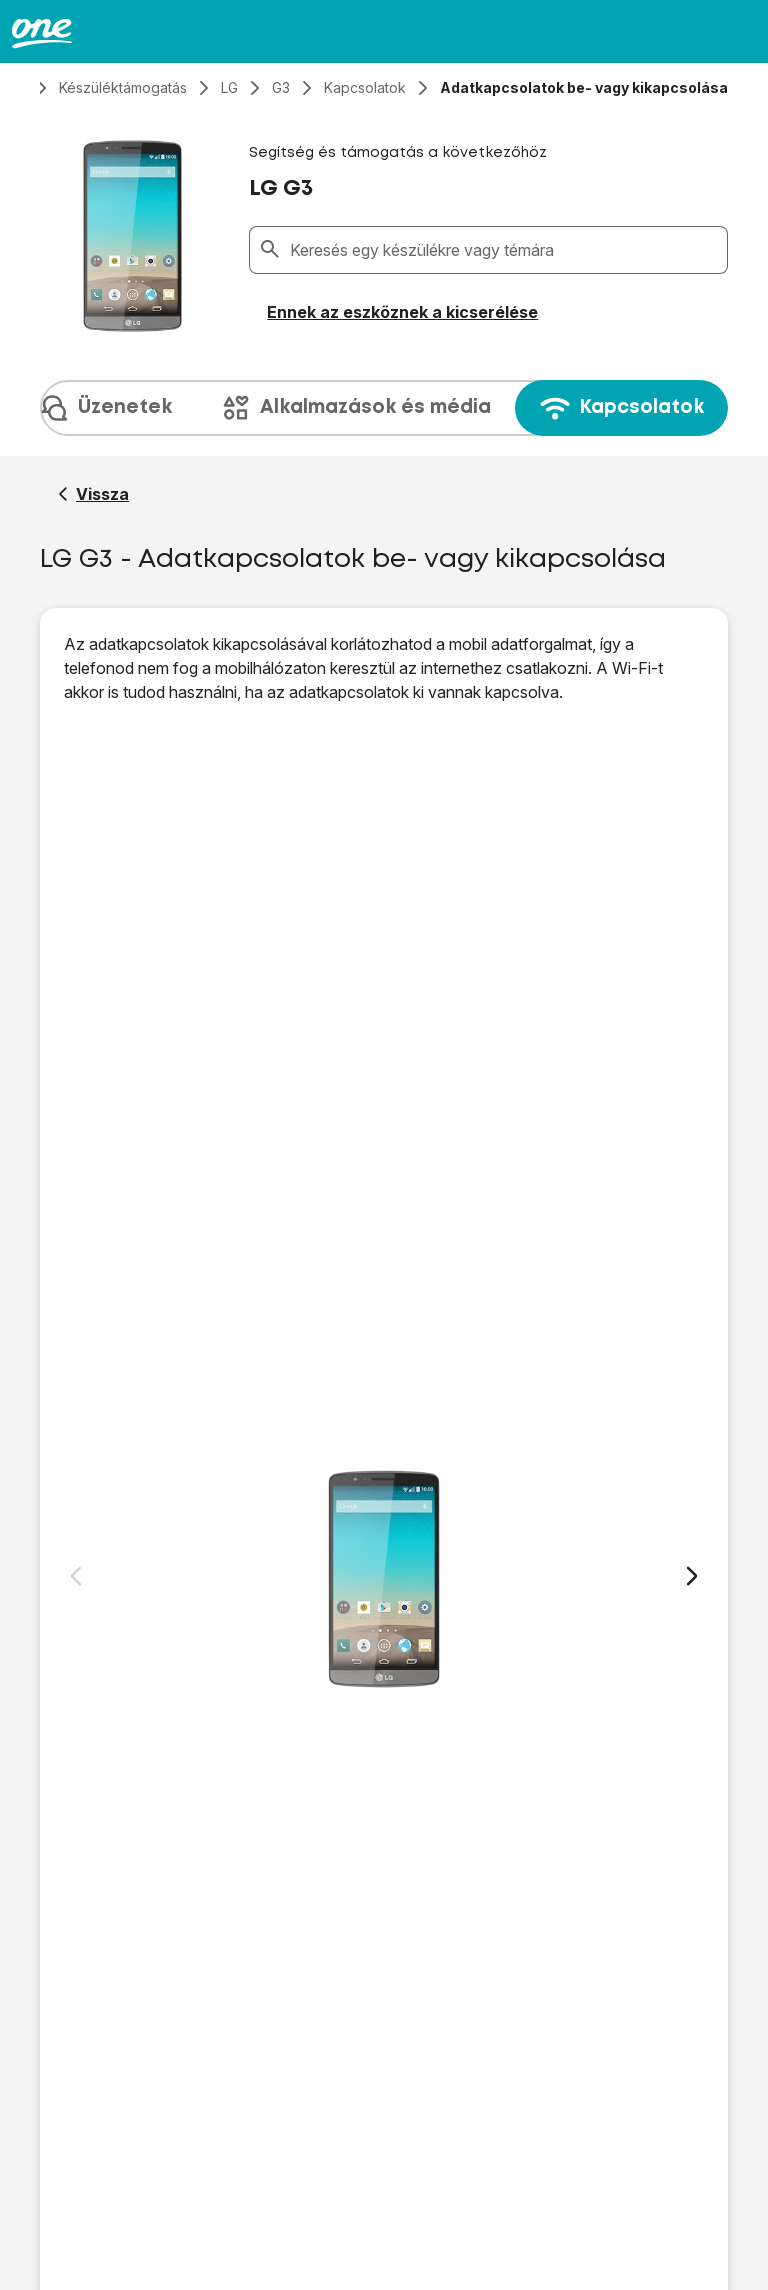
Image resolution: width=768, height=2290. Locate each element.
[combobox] (504, 250)
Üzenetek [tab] (105, 408)
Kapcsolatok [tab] (621, 408)
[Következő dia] (692, 1576)
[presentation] (384, 408)
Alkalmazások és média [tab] (355, 408)
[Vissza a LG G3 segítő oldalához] (93, 494)
